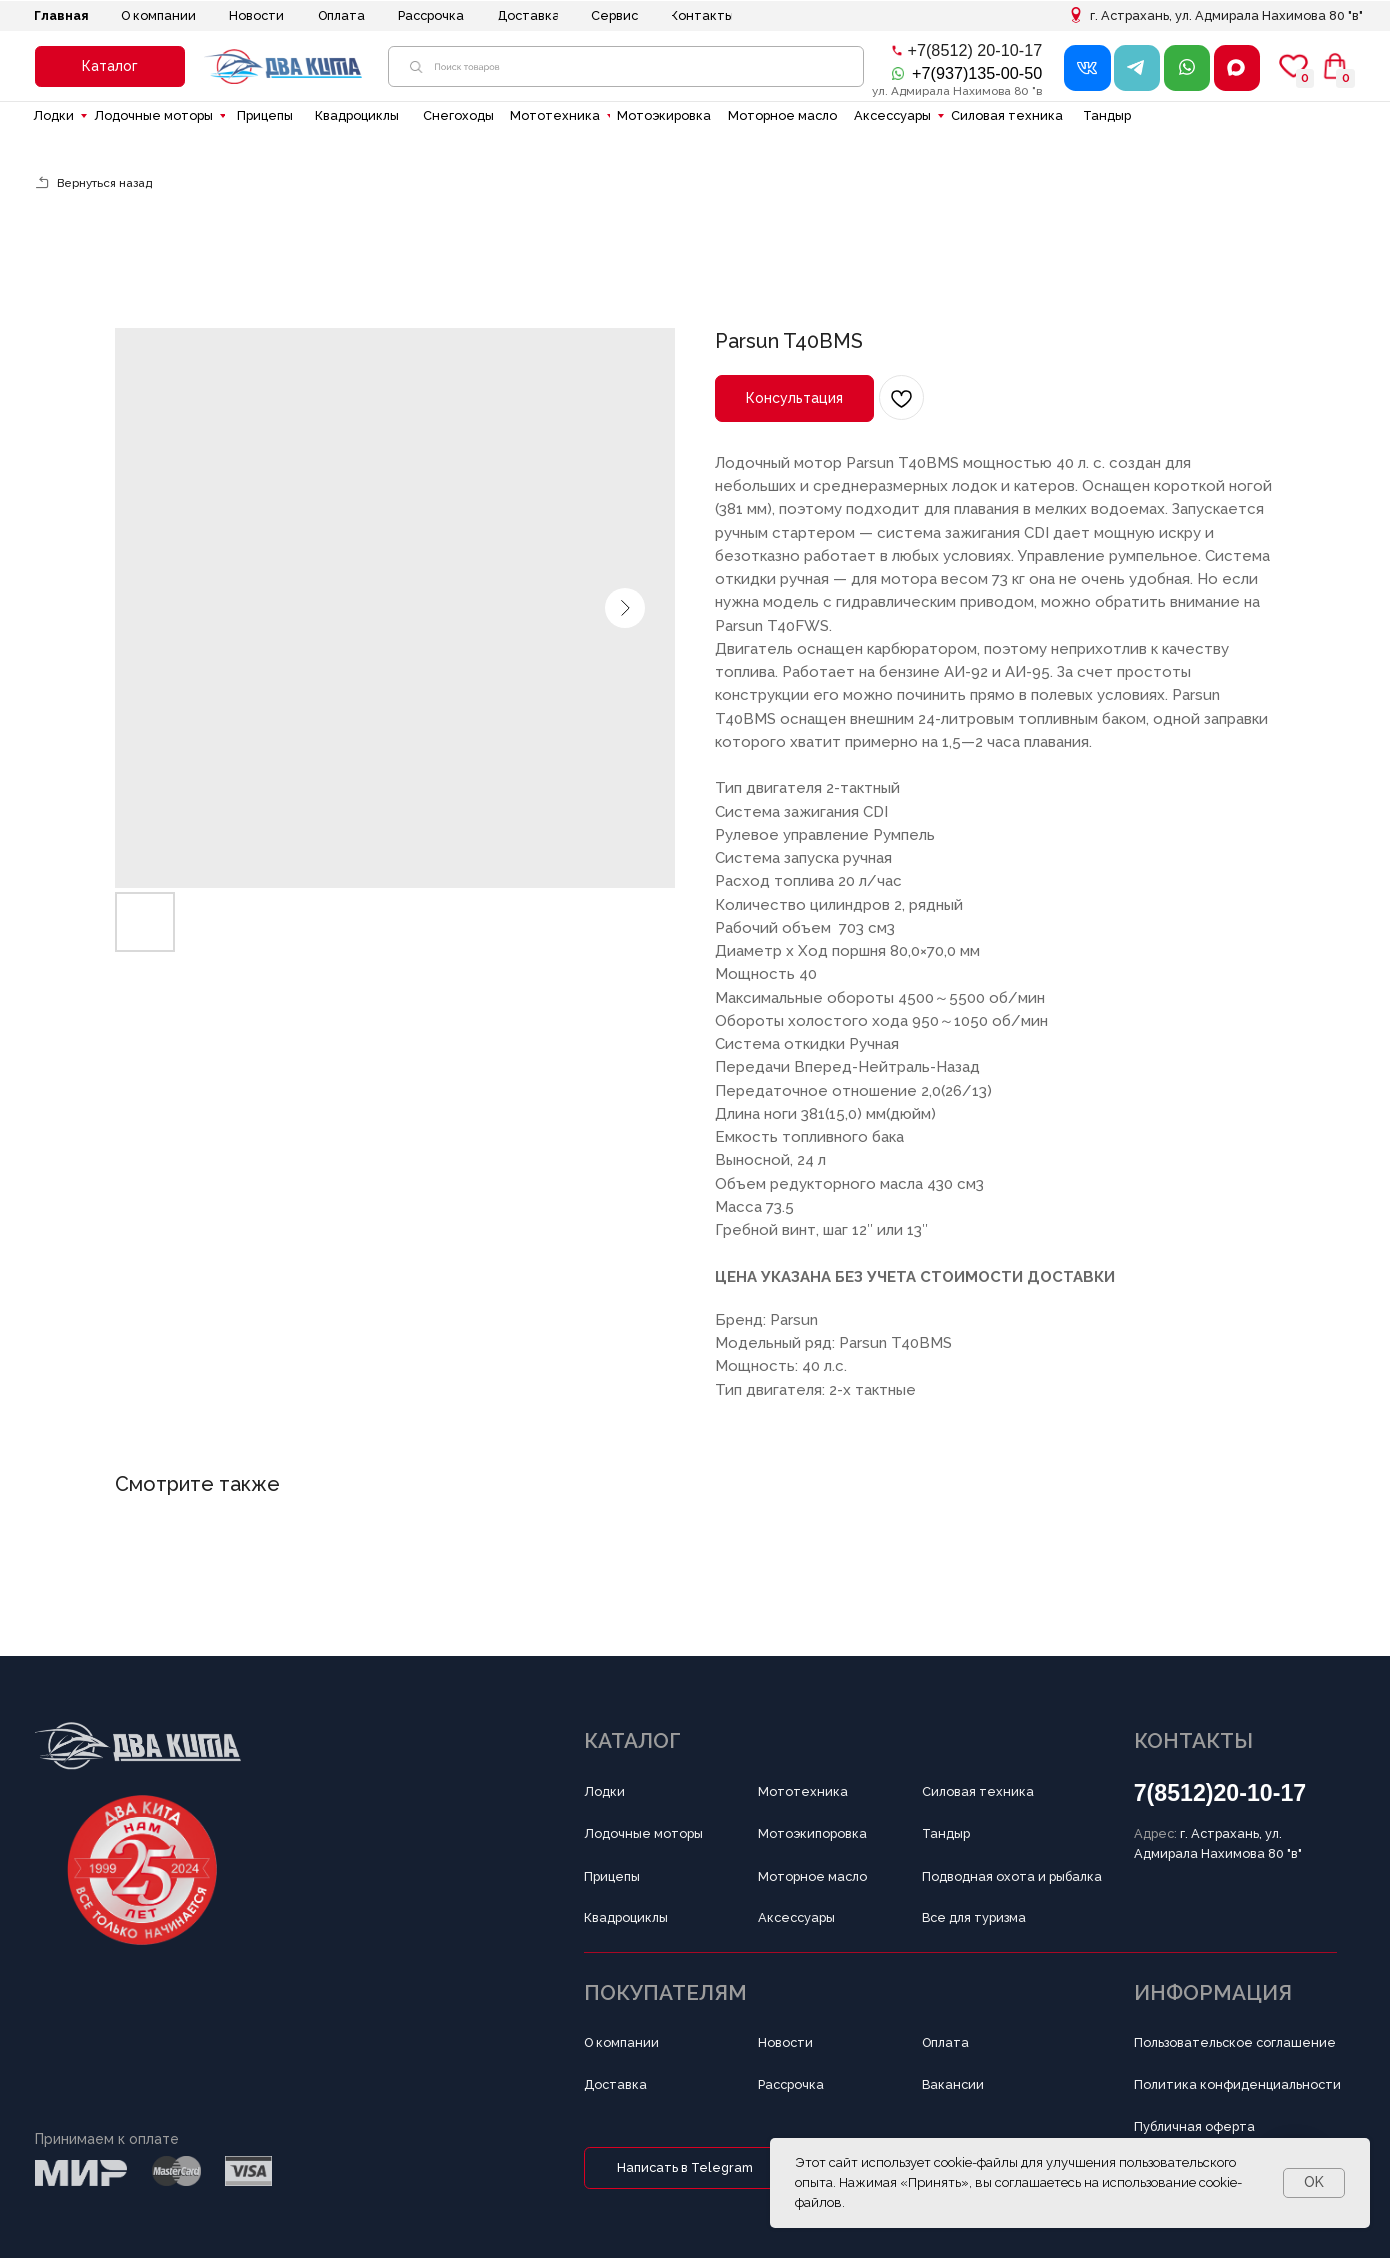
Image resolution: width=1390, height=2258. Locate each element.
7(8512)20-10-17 (1220, 1793)
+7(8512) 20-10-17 (975, 50)
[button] (110, 66)
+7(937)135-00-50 (977, 73)
